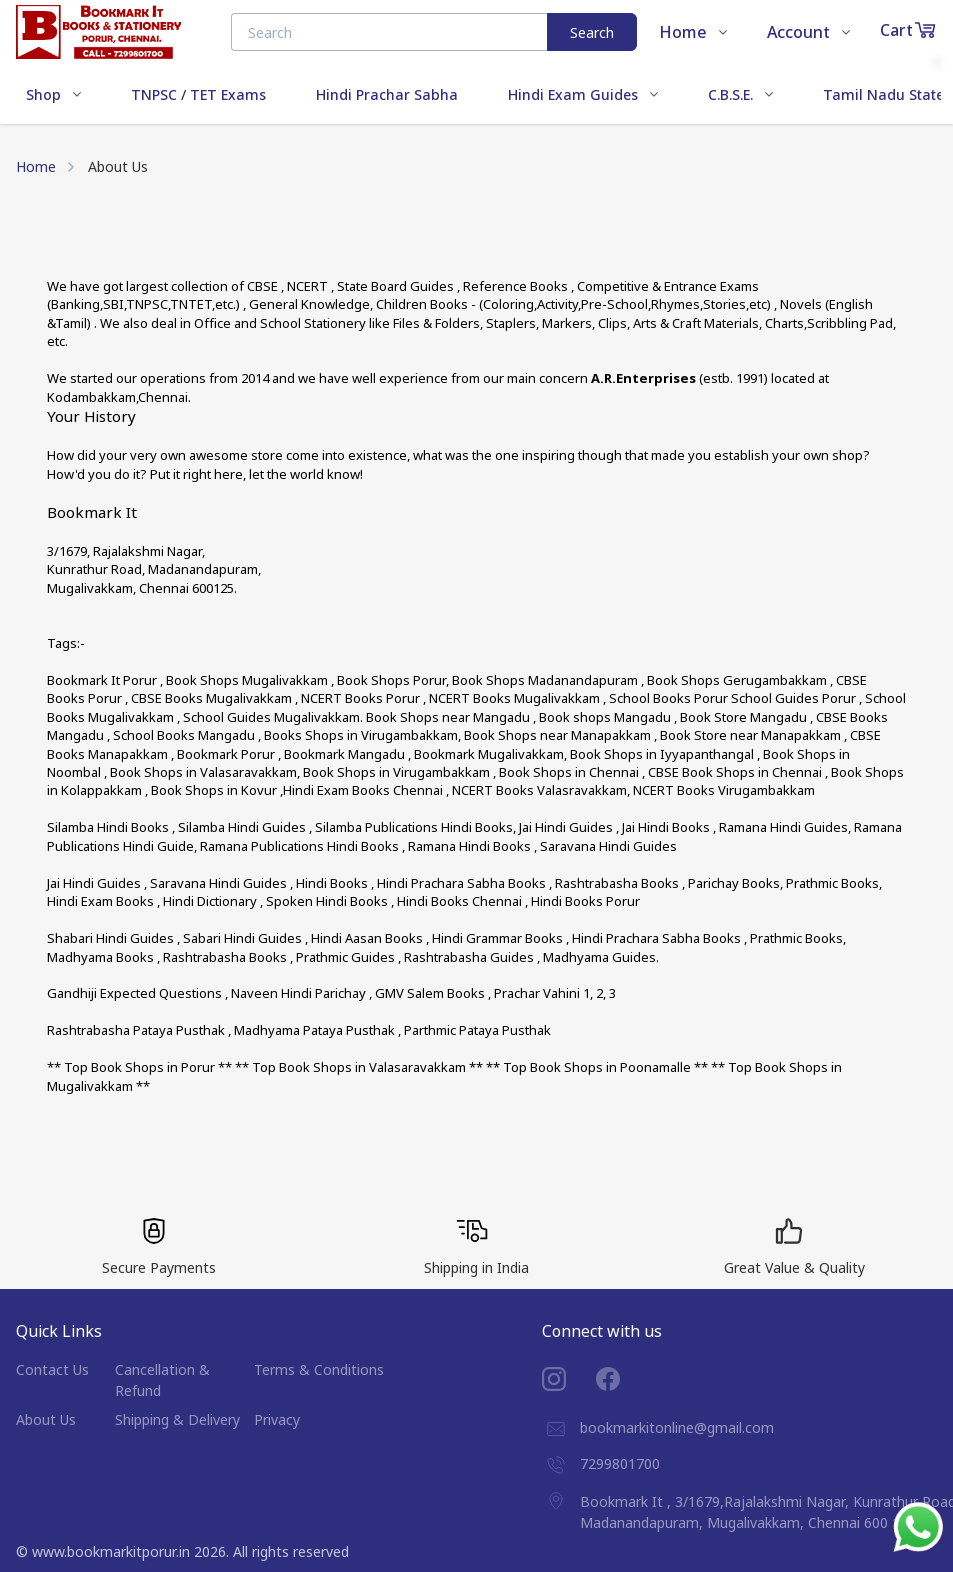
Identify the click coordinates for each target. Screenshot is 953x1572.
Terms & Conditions (319, 1369)
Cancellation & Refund (162, 1380)
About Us (46, 1419)
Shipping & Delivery (177, 1419)
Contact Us (52, 1369)
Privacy (277, 1419)
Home (36, 166)
